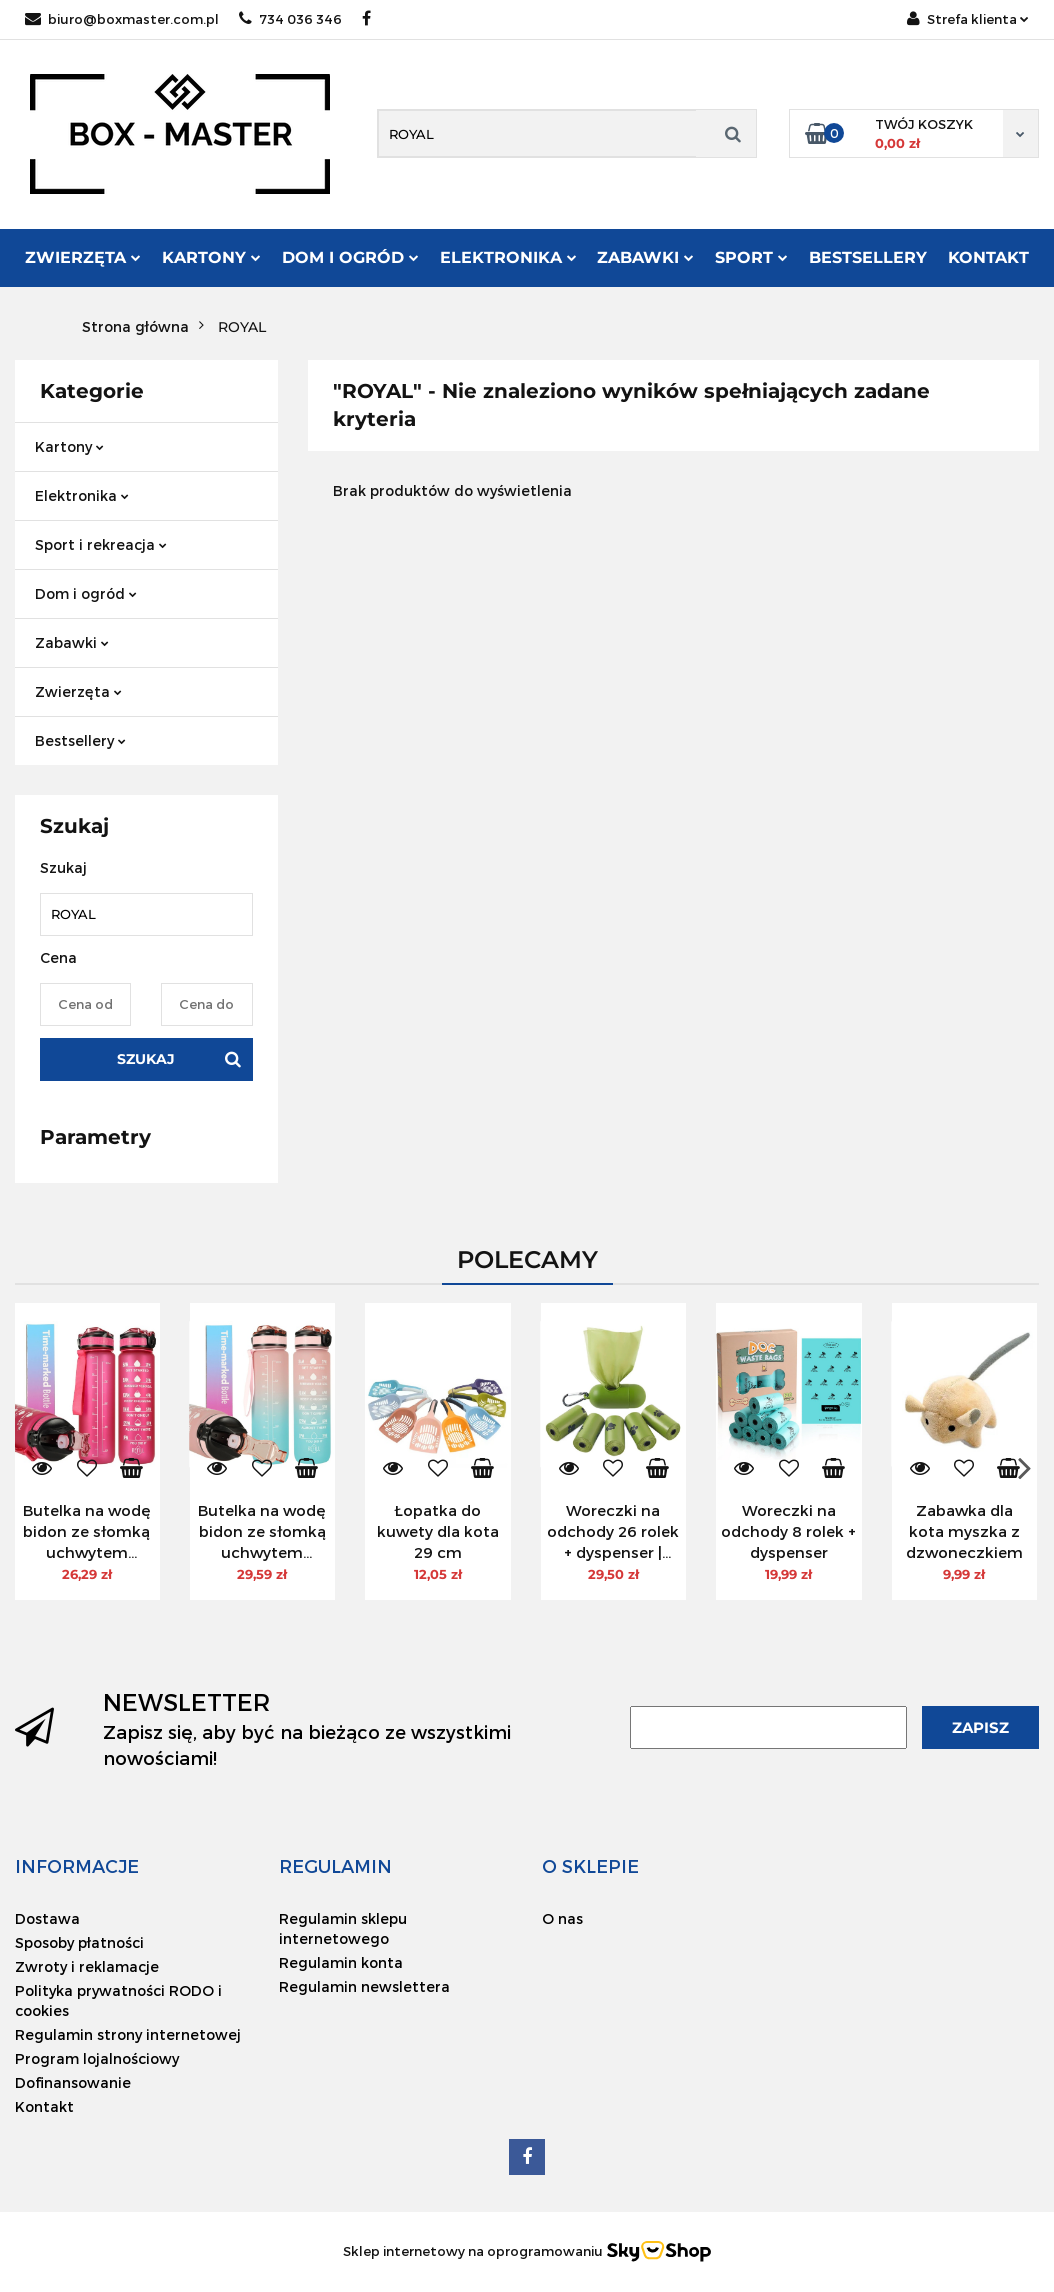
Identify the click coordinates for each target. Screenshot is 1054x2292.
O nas (562, 1918)
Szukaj (146, 1059)
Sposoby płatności (79, 1942)
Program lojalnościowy (97, 2058)
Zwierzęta (83, 257)
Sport (751, 257)
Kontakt (988, 257)
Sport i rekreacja (101, 544)
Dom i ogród (350, 257)
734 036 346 (290, 19)
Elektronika (508, 257)
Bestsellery (868, 257)
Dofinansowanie (73, 2082)
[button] (77, 1866)
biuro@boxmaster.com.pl (122, 19)
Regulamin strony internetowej (128, 2034)
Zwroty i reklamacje (87, 1966)
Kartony (211, 257)
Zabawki (645, 257)
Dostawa (47, 1918)
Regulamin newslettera (364, 1986)
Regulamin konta (341, 1962)
